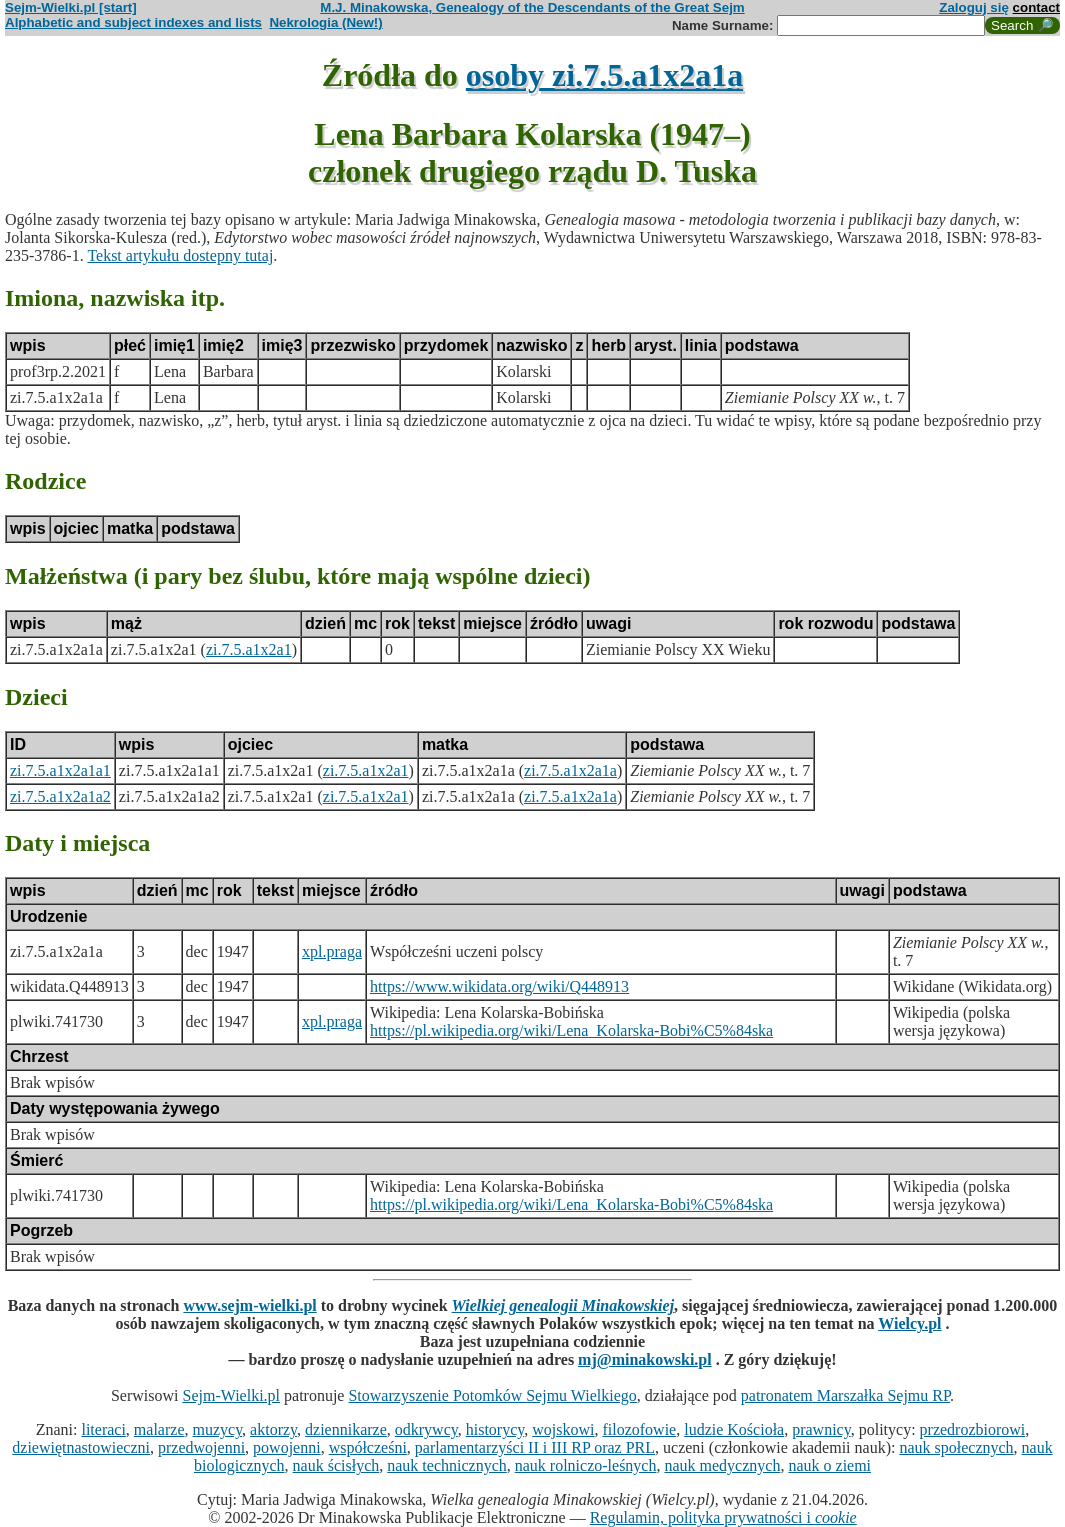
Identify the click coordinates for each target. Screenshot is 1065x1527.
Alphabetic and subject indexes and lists (133, 22)
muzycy (217, 1429)
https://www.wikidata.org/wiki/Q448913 (499, 986)
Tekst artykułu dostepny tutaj (180, 255)
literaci (103, 1429)
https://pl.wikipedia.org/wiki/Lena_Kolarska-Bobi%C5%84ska (571, 1030)
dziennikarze (346, 1429)
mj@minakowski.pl (645, 1359)
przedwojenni (201, 1447)
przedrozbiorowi (973, 1429)
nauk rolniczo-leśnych (586, 1465)
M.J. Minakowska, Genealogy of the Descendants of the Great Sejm (532, 7)
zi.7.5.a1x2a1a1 (60, 770)
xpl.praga (332, 951)
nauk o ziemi (829, 1465)
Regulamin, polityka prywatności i (723, 1517)
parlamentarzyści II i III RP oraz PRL (535, 1447)
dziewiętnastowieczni (81, 1447)
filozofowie (639, 1429)
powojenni (287, 1447)
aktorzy (273, 1429)
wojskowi (563, 1429)
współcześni (368, 1447)
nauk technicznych (447, 1465)
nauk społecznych (956, 1447)
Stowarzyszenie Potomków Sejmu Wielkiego (492, 1395)
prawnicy (821, 1429)
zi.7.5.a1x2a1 (249, 649)
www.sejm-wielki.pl (249, 1305)
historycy (495, 1429)
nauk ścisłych (336, 1465)
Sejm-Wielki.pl (231, 1395)
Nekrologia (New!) (325, 22)
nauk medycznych (722, 1465)
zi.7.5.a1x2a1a (570, 770)
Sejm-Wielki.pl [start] (71, 7)
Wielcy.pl (909, 1323)
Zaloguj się (974, 7)
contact (1036, 7)
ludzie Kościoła (734, 1429)
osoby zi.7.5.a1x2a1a (604, 75)
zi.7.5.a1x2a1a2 (60, 796)
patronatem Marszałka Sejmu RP (845, 1395)
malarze (159, 1429)
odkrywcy (426, 1429)
